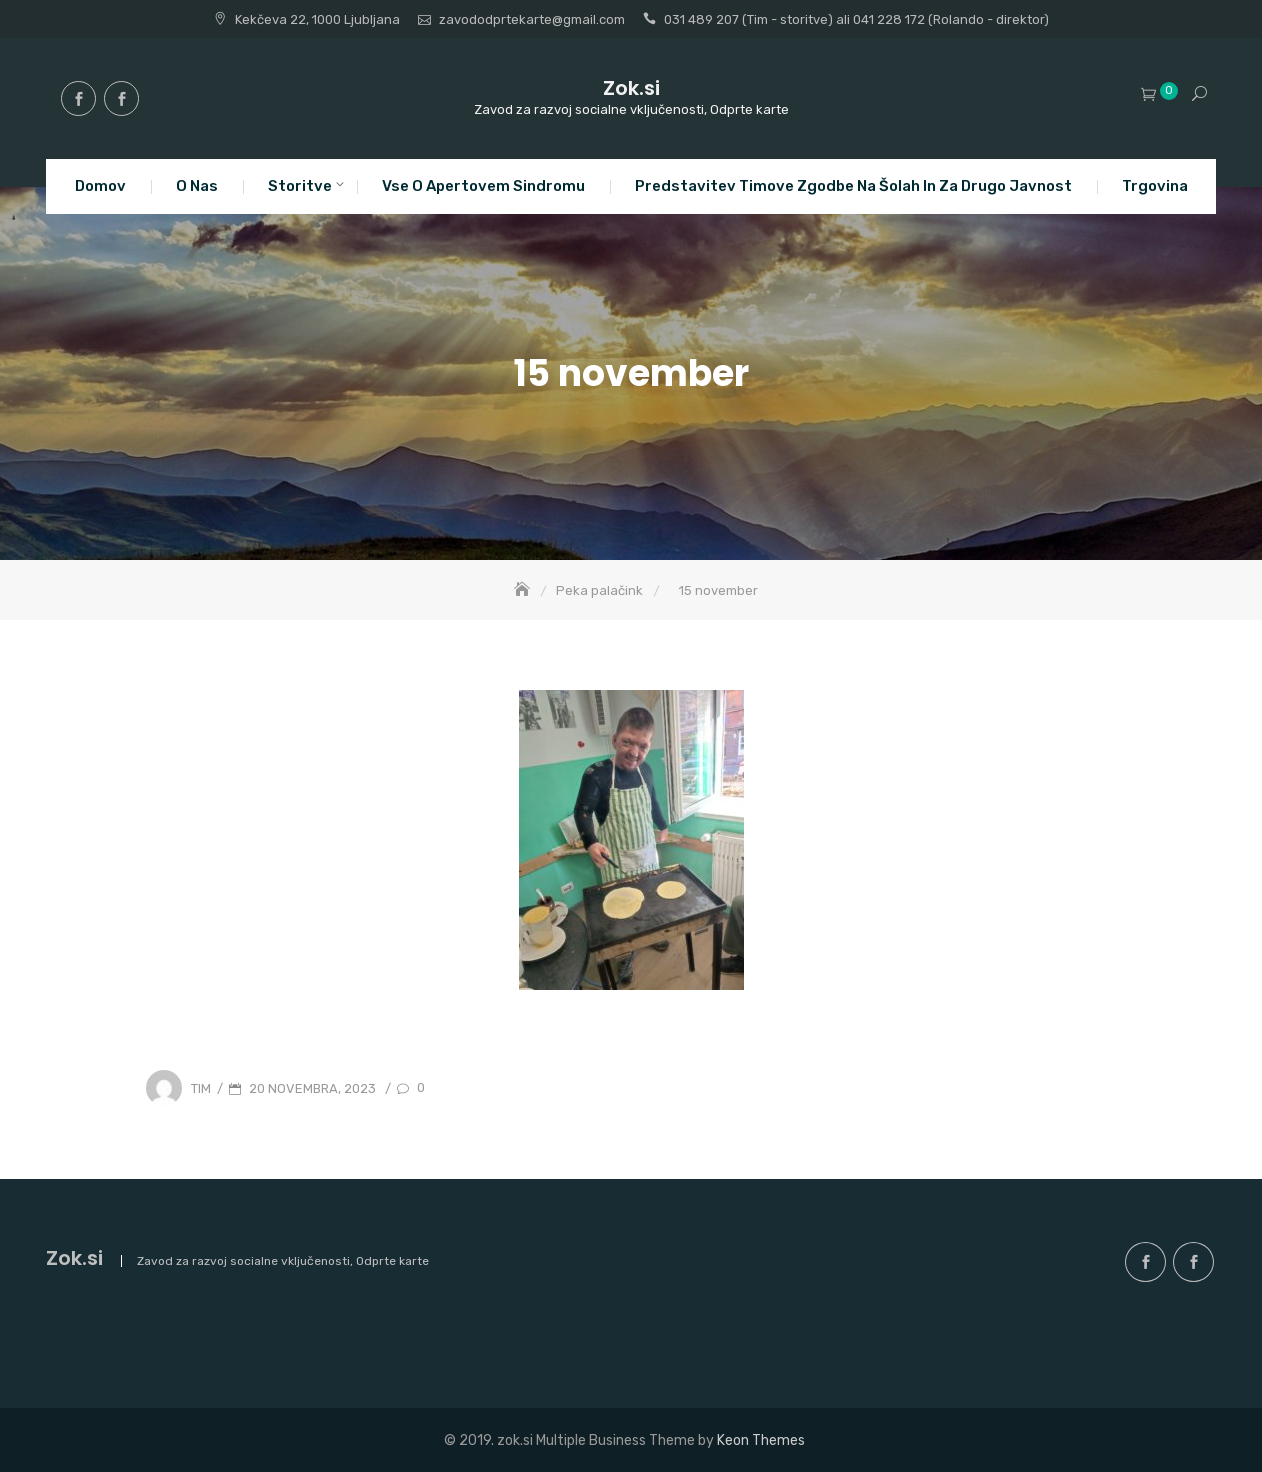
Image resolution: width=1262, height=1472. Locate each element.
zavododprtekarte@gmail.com (532, 19)
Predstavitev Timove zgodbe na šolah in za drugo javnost (853, 186)
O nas (197, 186)
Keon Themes (761, 1440)
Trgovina (1155, 186)
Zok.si (631, 88)
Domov (100, 186)
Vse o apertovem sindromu (483, 186)
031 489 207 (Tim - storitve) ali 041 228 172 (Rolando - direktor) (856, 19)
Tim (201, 1088)
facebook (78, 98)
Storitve (300, 186)
